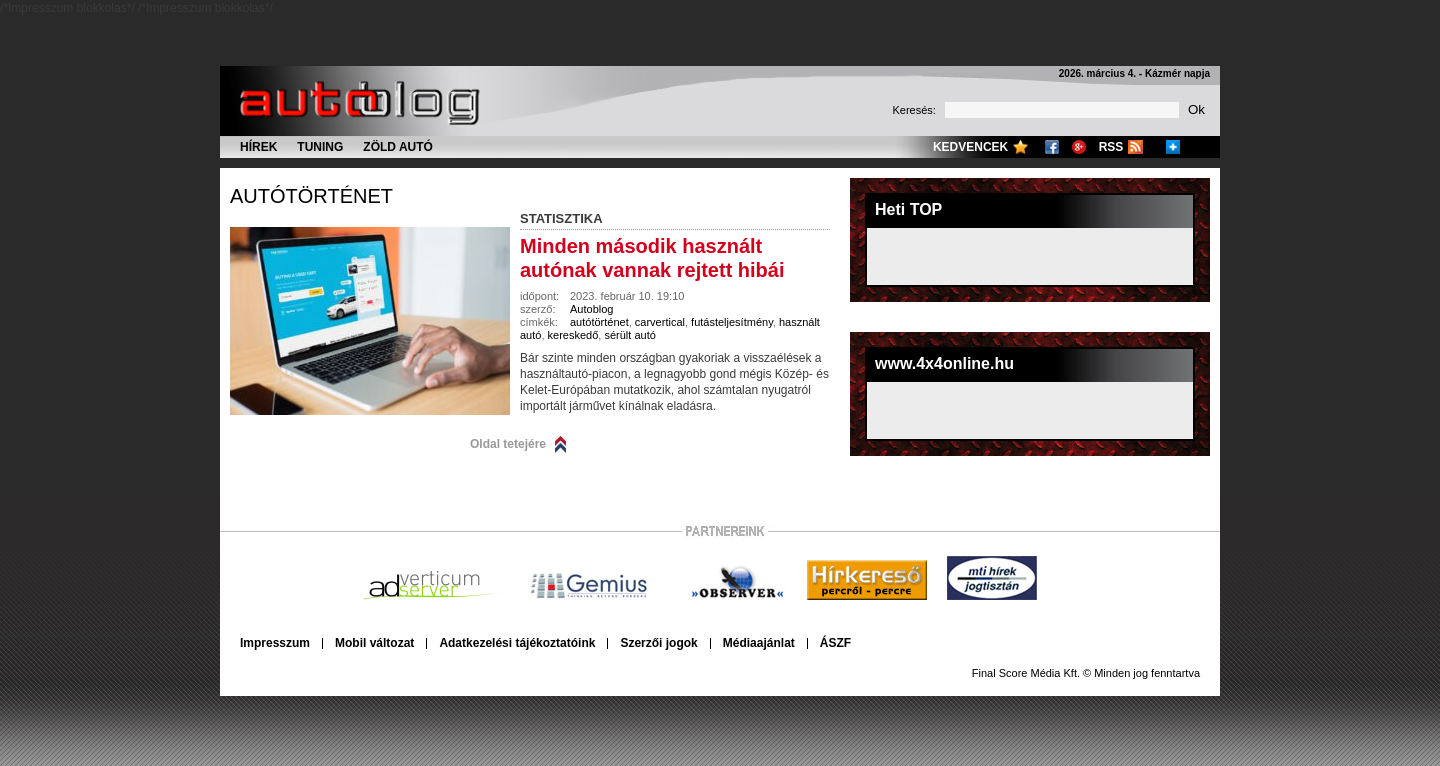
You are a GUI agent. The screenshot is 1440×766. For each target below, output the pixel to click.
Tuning (320, 147)
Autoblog (591, 309)
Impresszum (275, 643)
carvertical (660, 322)
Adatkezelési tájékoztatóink (517, 643)
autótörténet (311, 196)
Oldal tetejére (508, 444)
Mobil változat (374, 643)
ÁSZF (835, 643)
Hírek (258, 147)
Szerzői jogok (658, 643)
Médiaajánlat (759, 643)
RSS (1111, 147)
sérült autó (629, 335)
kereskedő (573, 335)
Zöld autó (398, 147)
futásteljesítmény (732, 322)
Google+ (1079, 147)
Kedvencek (970, 147)
